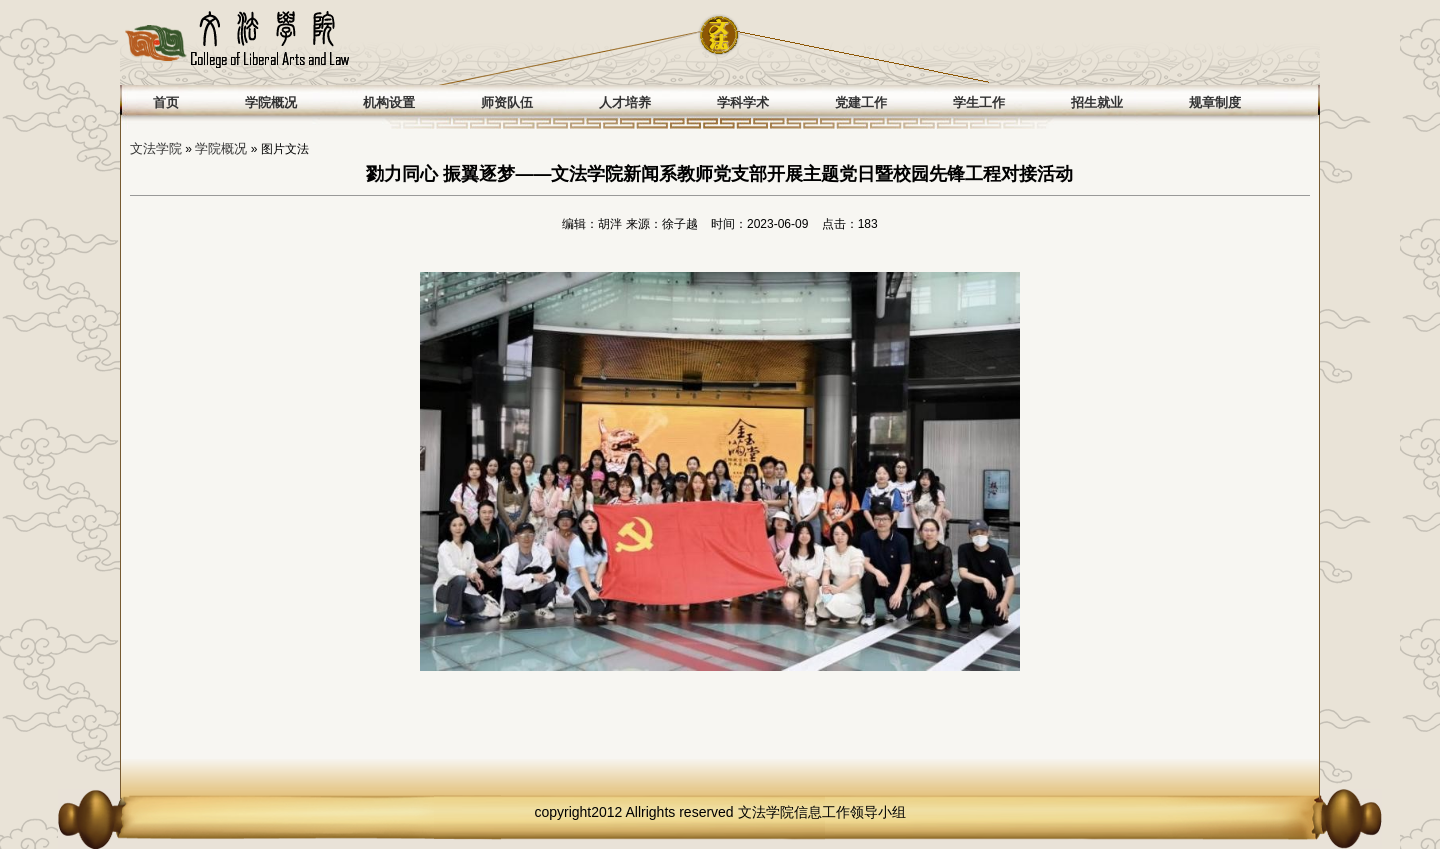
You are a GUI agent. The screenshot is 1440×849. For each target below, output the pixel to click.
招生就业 (1097, 102)
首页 (166, 102)
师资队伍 (507, 102)
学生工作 (979, 102)
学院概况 (271, 102)
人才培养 (625, 102)
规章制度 (1215, 102)
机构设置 (389, 102)
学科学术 (743, 102)
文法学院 (156, 148)
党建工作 (861, 102)
